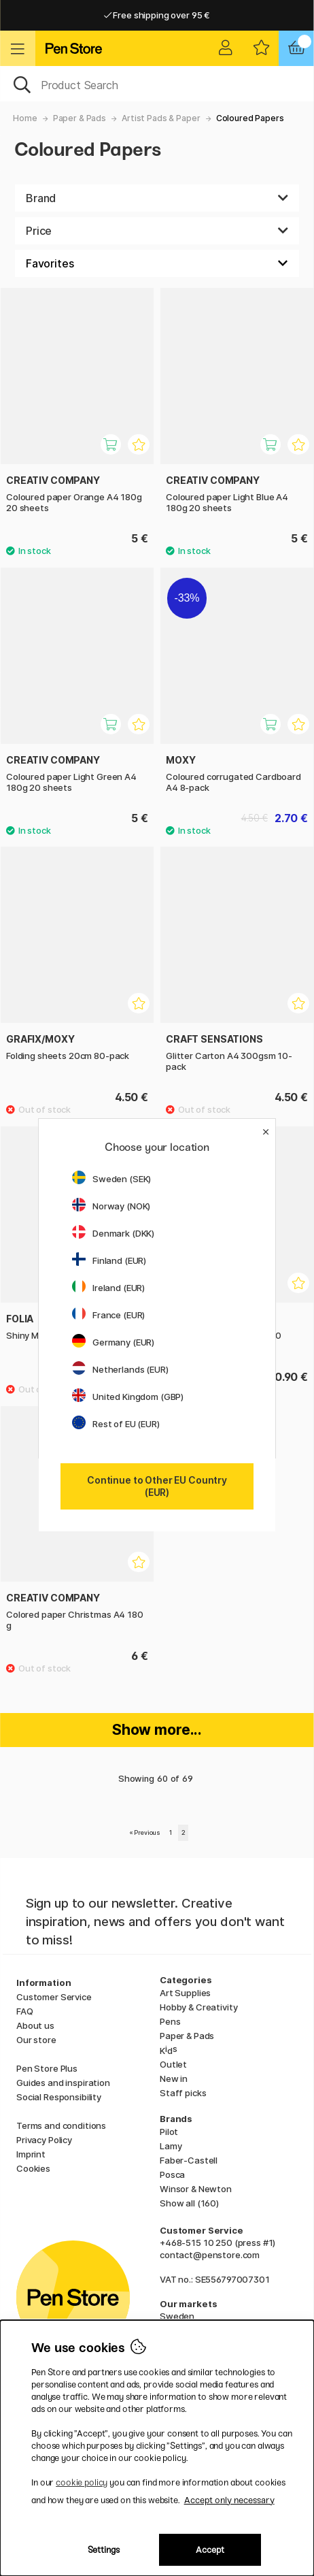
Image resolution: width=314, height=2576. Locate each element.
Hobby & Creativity (198, 2007)
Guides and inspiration (63, 2082)
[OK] (157, 83)
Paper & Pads (79, 118)
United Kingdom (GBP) (128, 1396)
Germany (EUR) (113, 1342)
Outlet (173, 2064)
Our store (36, 2039)
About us (35, 2025)
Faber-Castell (188, 2160)
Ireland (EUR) (108, 1287)
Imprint (31, 2154)
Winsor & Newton (196, 2188)
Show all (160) (189, 2203)
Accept (210, 2550)
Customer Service (54, 1996)
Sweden (177, 2316)
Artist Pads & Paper (161, 118)
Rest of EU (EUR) (116, 1423)
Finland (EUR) (109, 1260)
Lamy (170, 2145)
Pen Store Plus (46, 2068)
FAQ (24, 2011)
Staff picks (183, 2092)
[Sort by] (157, 263)
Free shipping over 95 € (157, 15)
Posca (172, 2174)
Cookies (33, 2168)
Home (25, 118)
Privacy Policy (44, 2139)
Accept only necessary (229, 2500)
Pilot (169, 2131)
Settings (104, 2550)
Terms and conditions (61, 2125)
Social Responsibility (58, 2096)
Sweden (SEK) (111, 1178)
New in (174, 2078)
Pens (170, 2021)
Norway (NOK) (111, 1206)
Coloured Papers (250, 118)
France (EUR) (108, 1314)
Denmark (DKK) (113, 1233)
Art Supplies (185, 1992)
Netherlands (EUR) (120, 1369)
